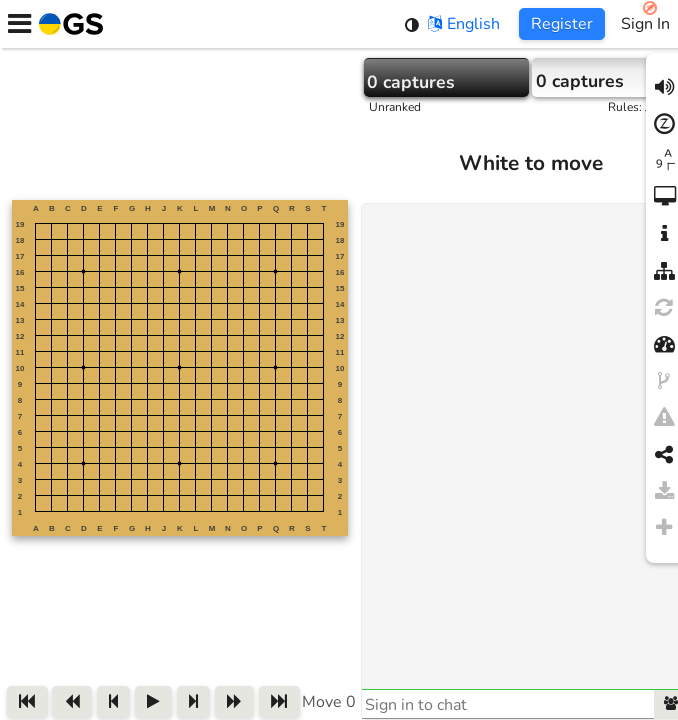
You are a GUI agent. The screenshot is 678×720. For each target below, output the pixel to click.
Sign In (645, 24)
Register (562, 24)
